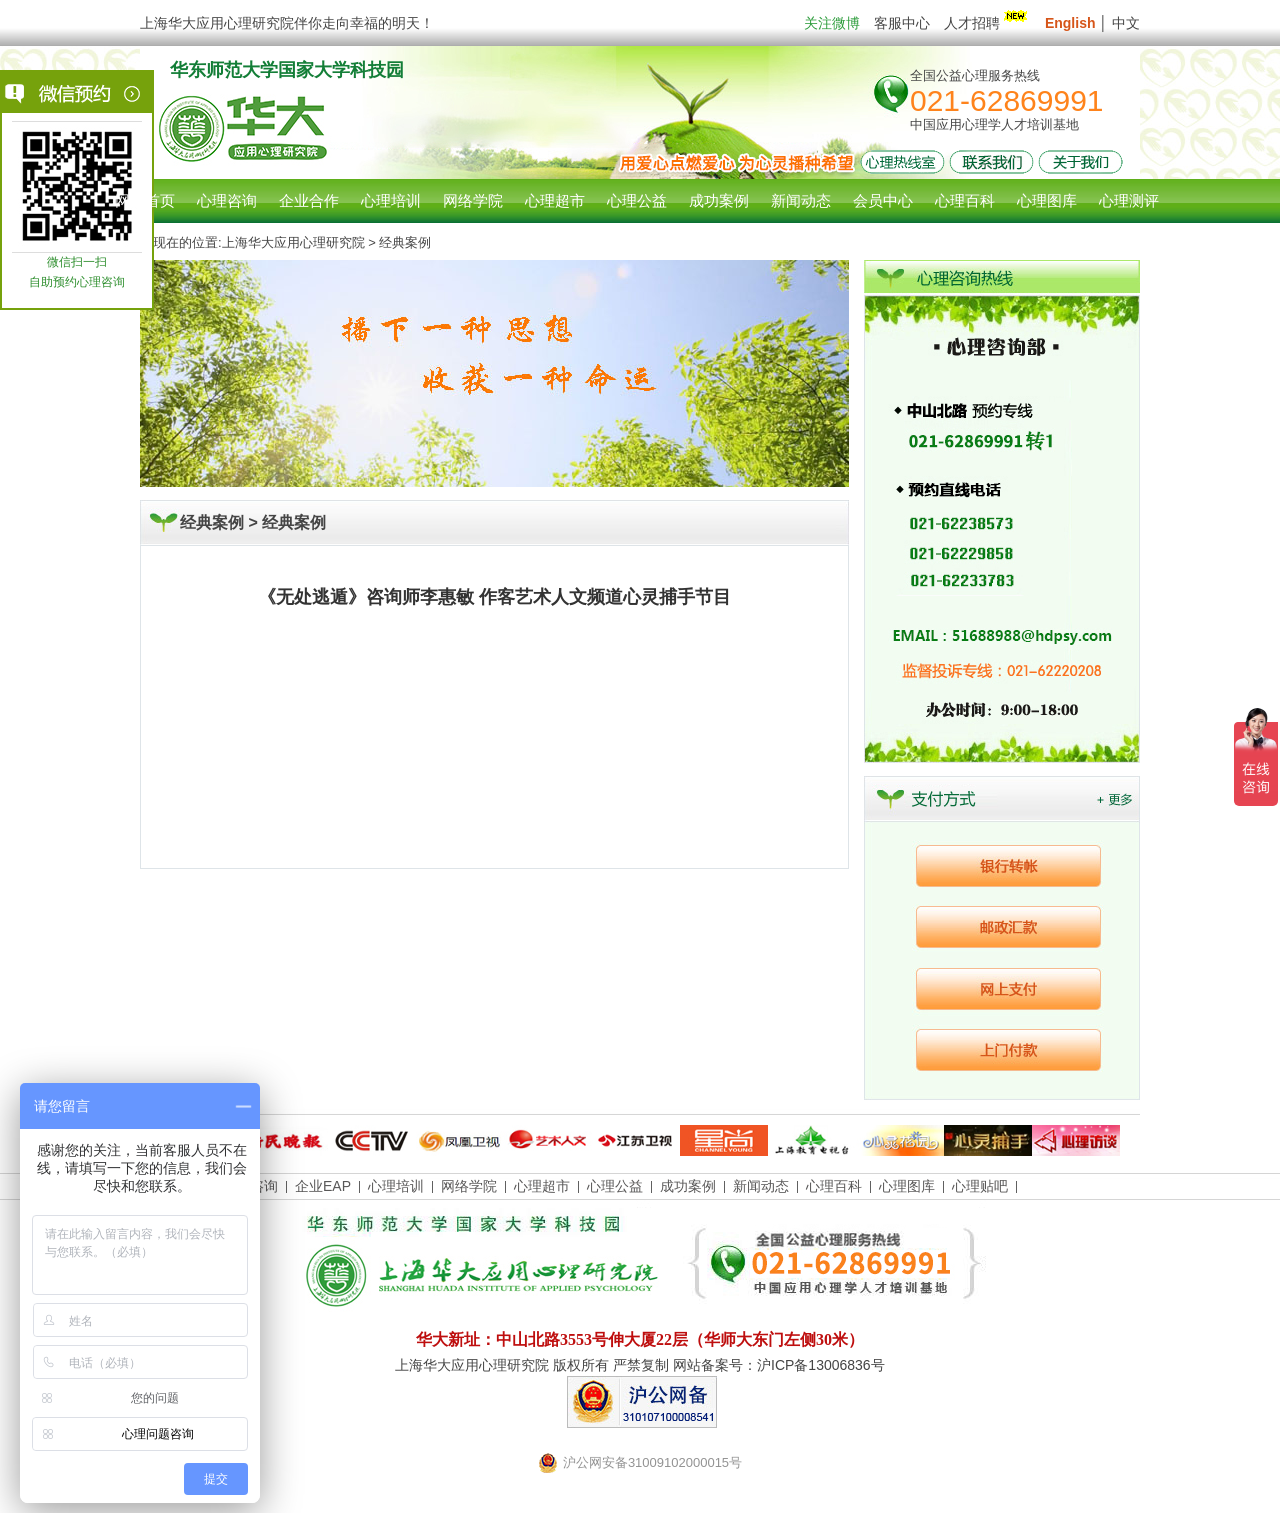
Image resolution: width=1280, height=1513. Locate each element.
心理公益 (615, 1186)
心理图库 (907, 1186)
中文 (1126, 23)
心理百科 (834, 1186)
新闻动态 (761, 1186)
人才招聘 (987, 23)
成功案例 (688, 1186)
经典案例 (294, 522)
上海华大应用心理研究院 (293, 242)
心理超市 (542, 1186)
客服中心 (902, 23)
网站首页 (145, 200)
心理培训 (396, 1186)
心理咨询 (227, 200)
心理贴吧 (980, 1186)
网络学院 (469, 1186)
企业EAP (323, 1186)
